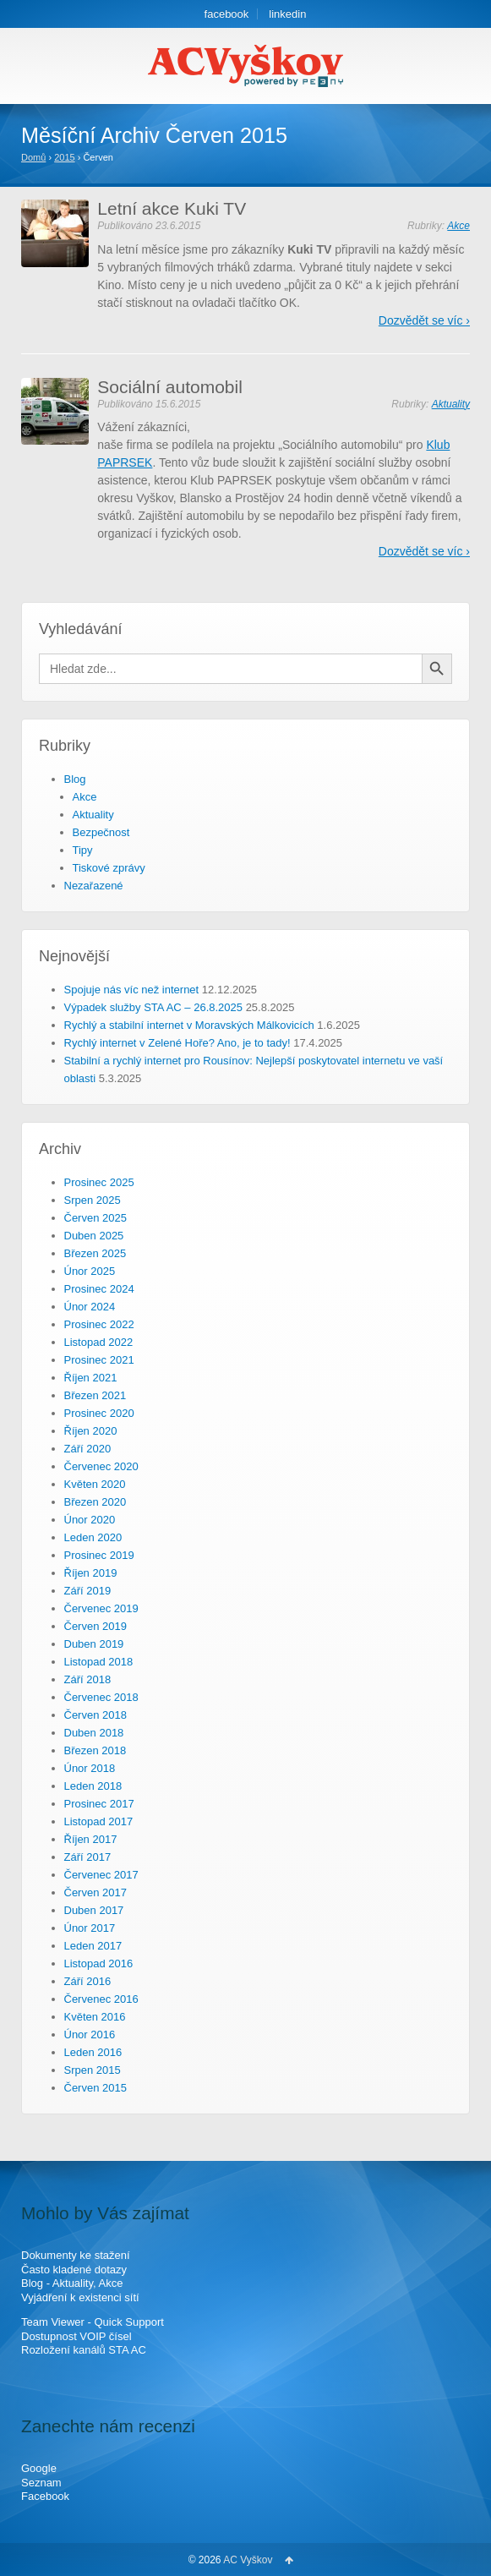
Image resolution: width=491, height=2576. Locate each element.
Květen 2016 (95, 2016)
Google (39, 2468)
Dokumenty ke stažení (75, 2255)
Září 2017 (88, 1857)
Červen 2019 (95, 1626)
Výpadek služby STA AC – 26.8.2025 (153, 1007)
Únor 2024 (90, 1306)
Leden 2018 (93, 1786)
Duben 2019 (94, 1644)
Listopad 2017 (99, 1821)
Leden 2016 (93, 2052)
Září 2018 (88, 1679)
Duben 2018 (94, 1732)
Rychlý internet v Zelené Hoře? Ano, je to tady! (177, 1042)
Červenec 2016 (101, 1999)
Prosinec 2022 (99, 1324)
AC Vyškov (248, 2560)
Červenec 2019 (101, 1608)
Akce (458, 226)
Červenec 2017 (101, 1874)
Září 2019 (88, 1590)
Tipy (83, 850)
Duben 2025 (94, 1235)
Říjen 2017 (90, 1839)
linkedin (287, 13)
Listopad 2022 (99, 1342)
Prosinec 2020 (99, 1413)
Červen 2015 (95, 2087)
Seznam (41, 2482)
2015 (64, 157)
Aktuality (451, 404)
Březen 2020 (95, 1502)
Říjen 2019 (90, 1573)
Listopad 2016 (99, 1963)
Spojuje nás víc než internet (131, 989)
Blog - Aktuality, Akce (72, 2283)
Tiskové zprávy (109, 867)
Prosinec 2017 (99, 1803)
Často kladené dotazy (74, 2269)
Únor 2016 (90, 2034)
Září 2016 (88, 1981)
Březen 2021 (95, 1395)
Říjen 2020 (90, 1431)
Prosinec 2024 (99, 1289)
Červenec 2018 (101, 1697)
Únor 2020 (90, 1519)
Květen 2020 (95, 1484)
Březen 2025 (95, 1253)
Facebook (45, 2496)
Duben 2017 (94, 1910)
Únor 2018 (90, 1768)
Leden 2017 (93, 1945)
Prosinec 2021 (99, 1360)
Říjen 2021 (90, 1377)
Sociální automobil (170, 387)
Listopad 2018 (99, 1661)
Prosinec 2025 (99, 1182)
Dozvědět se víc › (424, 320)
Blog (75, 779)
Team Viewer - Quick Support (92, 2322)
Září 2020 (88, 1448)
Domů (33, 157)
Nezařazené (93, 885)
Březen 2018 (95, 1750)
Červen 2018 (95, 1715)
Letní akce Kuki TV (171, 208)
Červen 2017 (95, 1892)
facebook (227, 13)
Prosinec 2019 (99, 1555)
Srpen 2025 (92, 1200)
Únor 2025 (90, 1271)
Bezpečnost (101, 832)
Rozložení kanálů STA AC (83, 2350)
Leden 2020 (93, 1537)
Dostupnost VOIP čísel (76, 2336)
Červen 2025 (95, 1217)
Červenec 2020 (101, 1466)
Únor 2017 (90, 1928)
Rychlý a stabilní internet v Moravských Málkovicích (189, 1025)
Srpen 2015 (92, 2070)
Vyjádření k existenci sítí (80, 2297)
